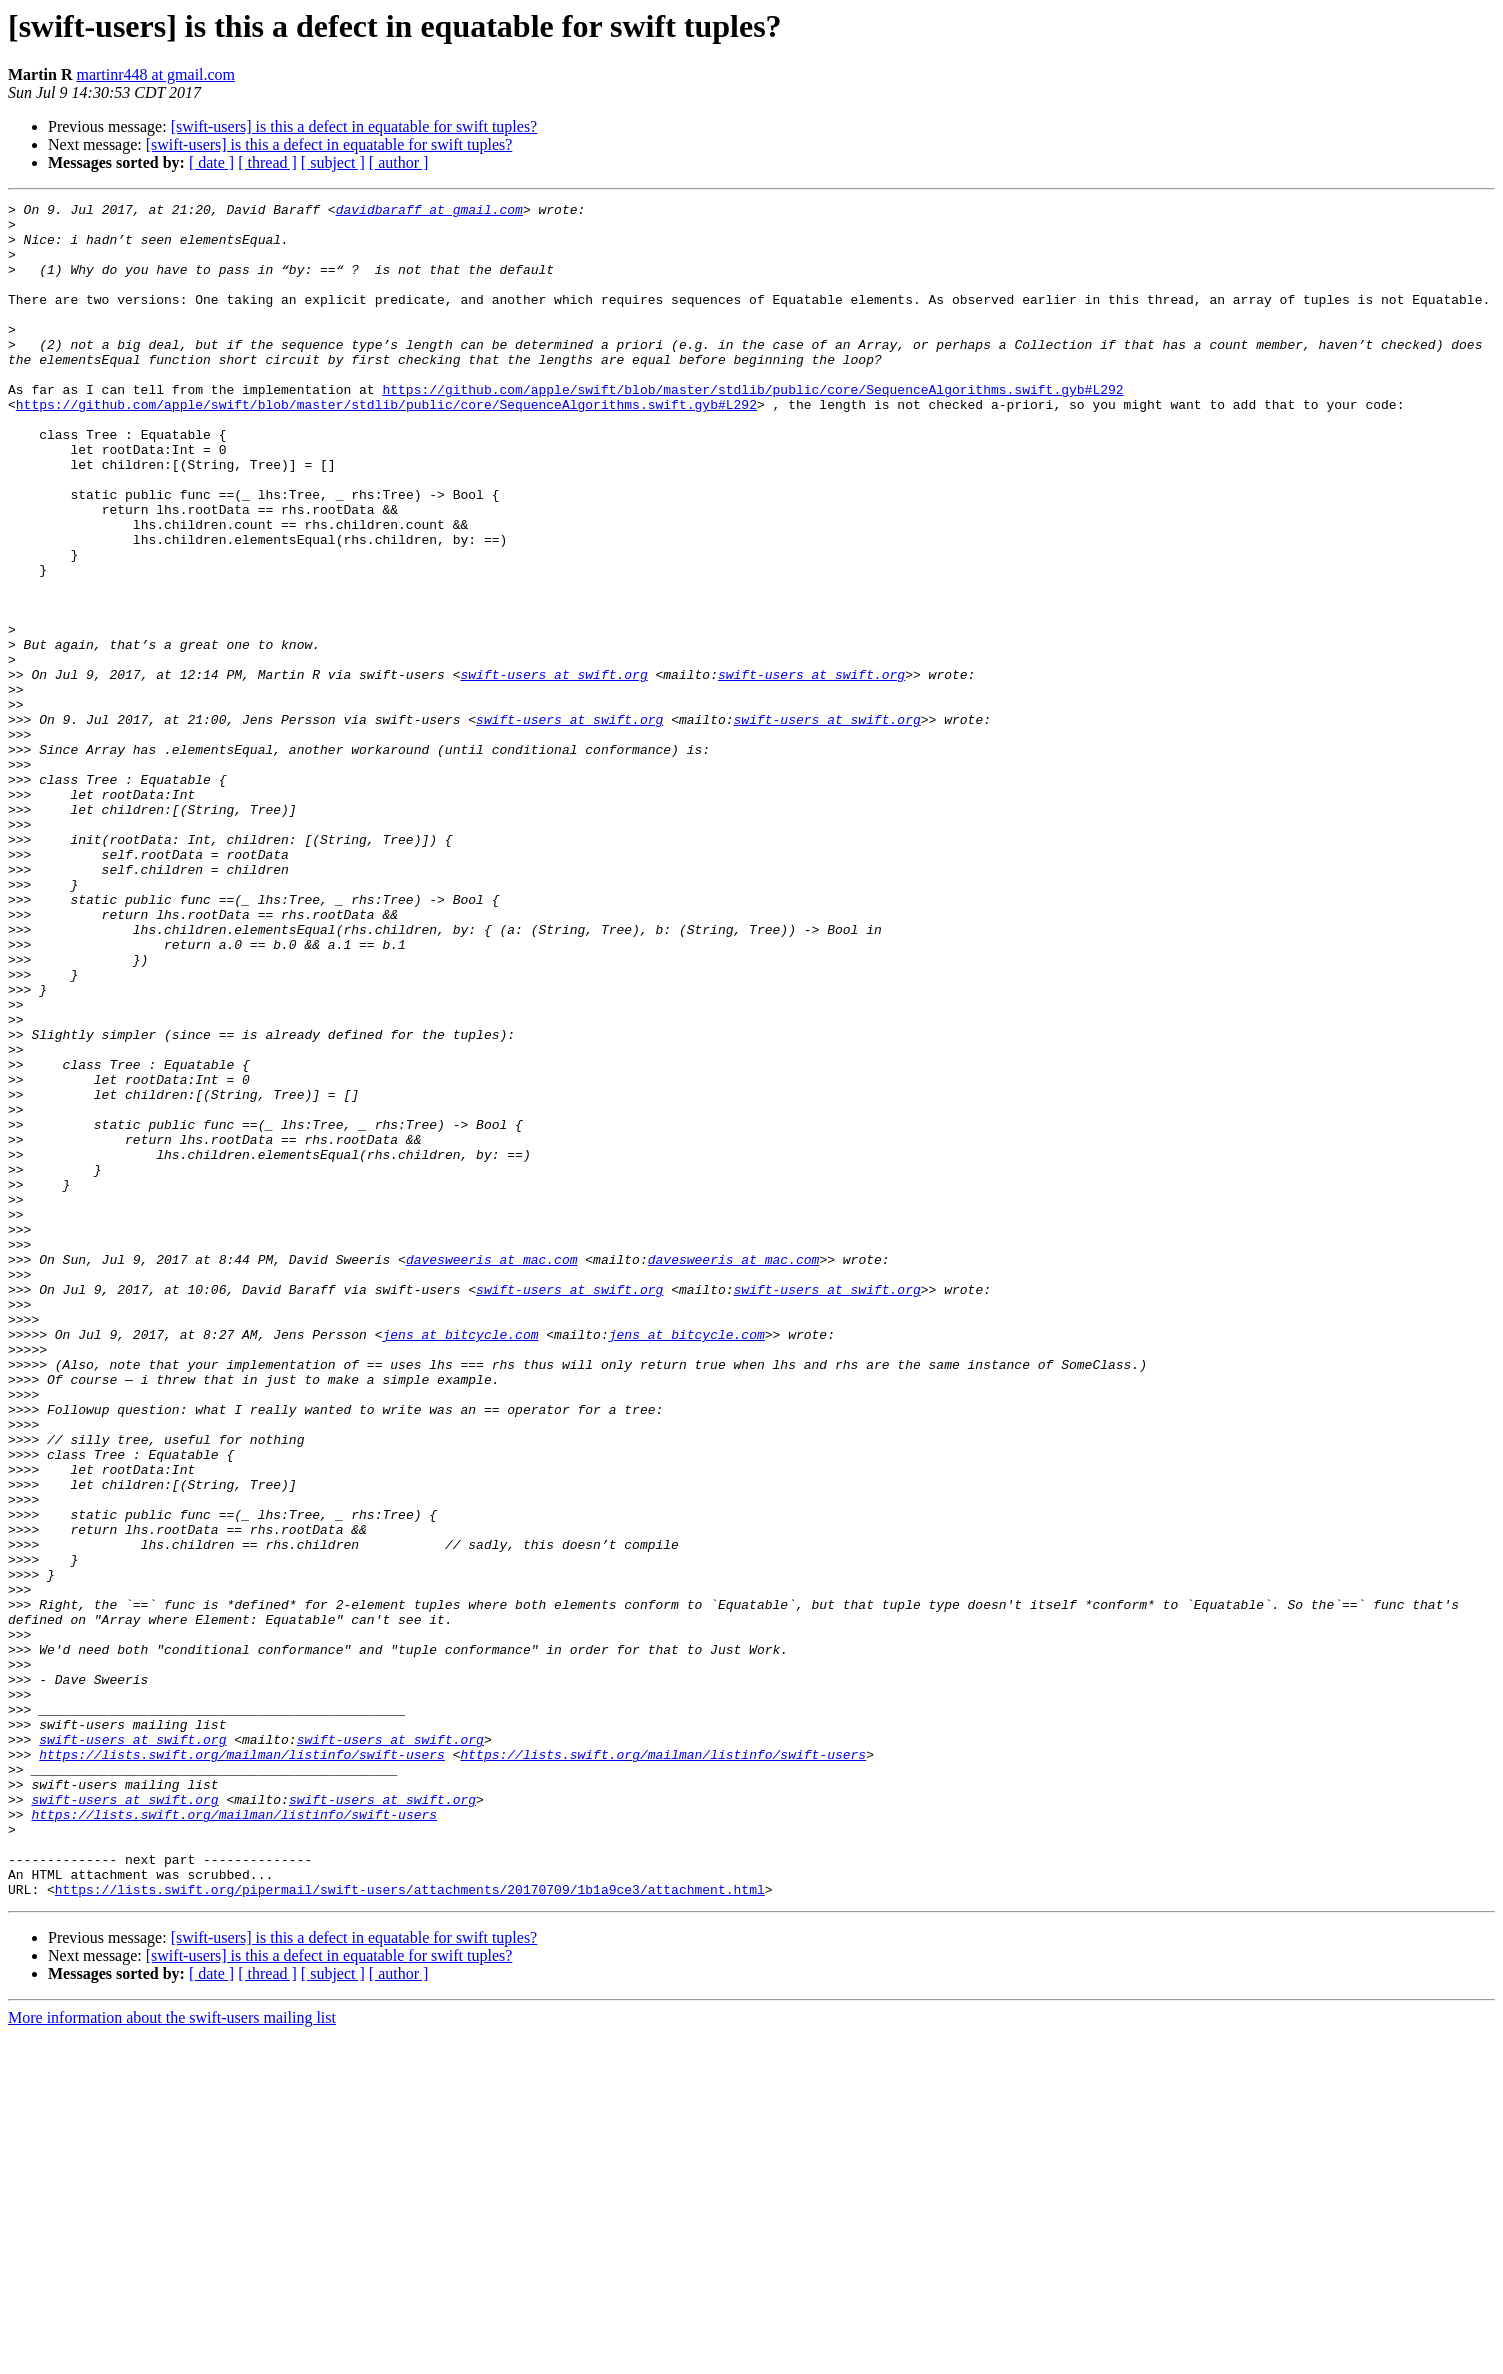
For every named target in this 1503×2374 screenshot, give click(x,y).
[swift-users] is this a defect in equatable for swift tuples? (354, 126)
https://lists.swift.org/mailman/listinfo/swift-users (242, 2066)
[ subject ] (333, 162)
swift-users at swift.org (553, 770)
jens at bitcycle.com (460, 1562)
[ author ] (399, 162)
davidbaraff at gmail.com (429, 212)
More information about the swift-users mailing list (172, 2356)
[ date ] (211, 162)
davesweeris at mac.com (492, 1472)
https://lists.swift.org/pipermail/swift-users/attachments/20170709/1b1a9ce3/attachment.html (410, 2228)
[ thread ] (267, 162)
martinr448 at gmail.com (155, 74)
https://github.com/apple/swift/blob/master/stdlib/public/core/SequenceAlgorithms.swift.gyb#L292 (752, 428)
